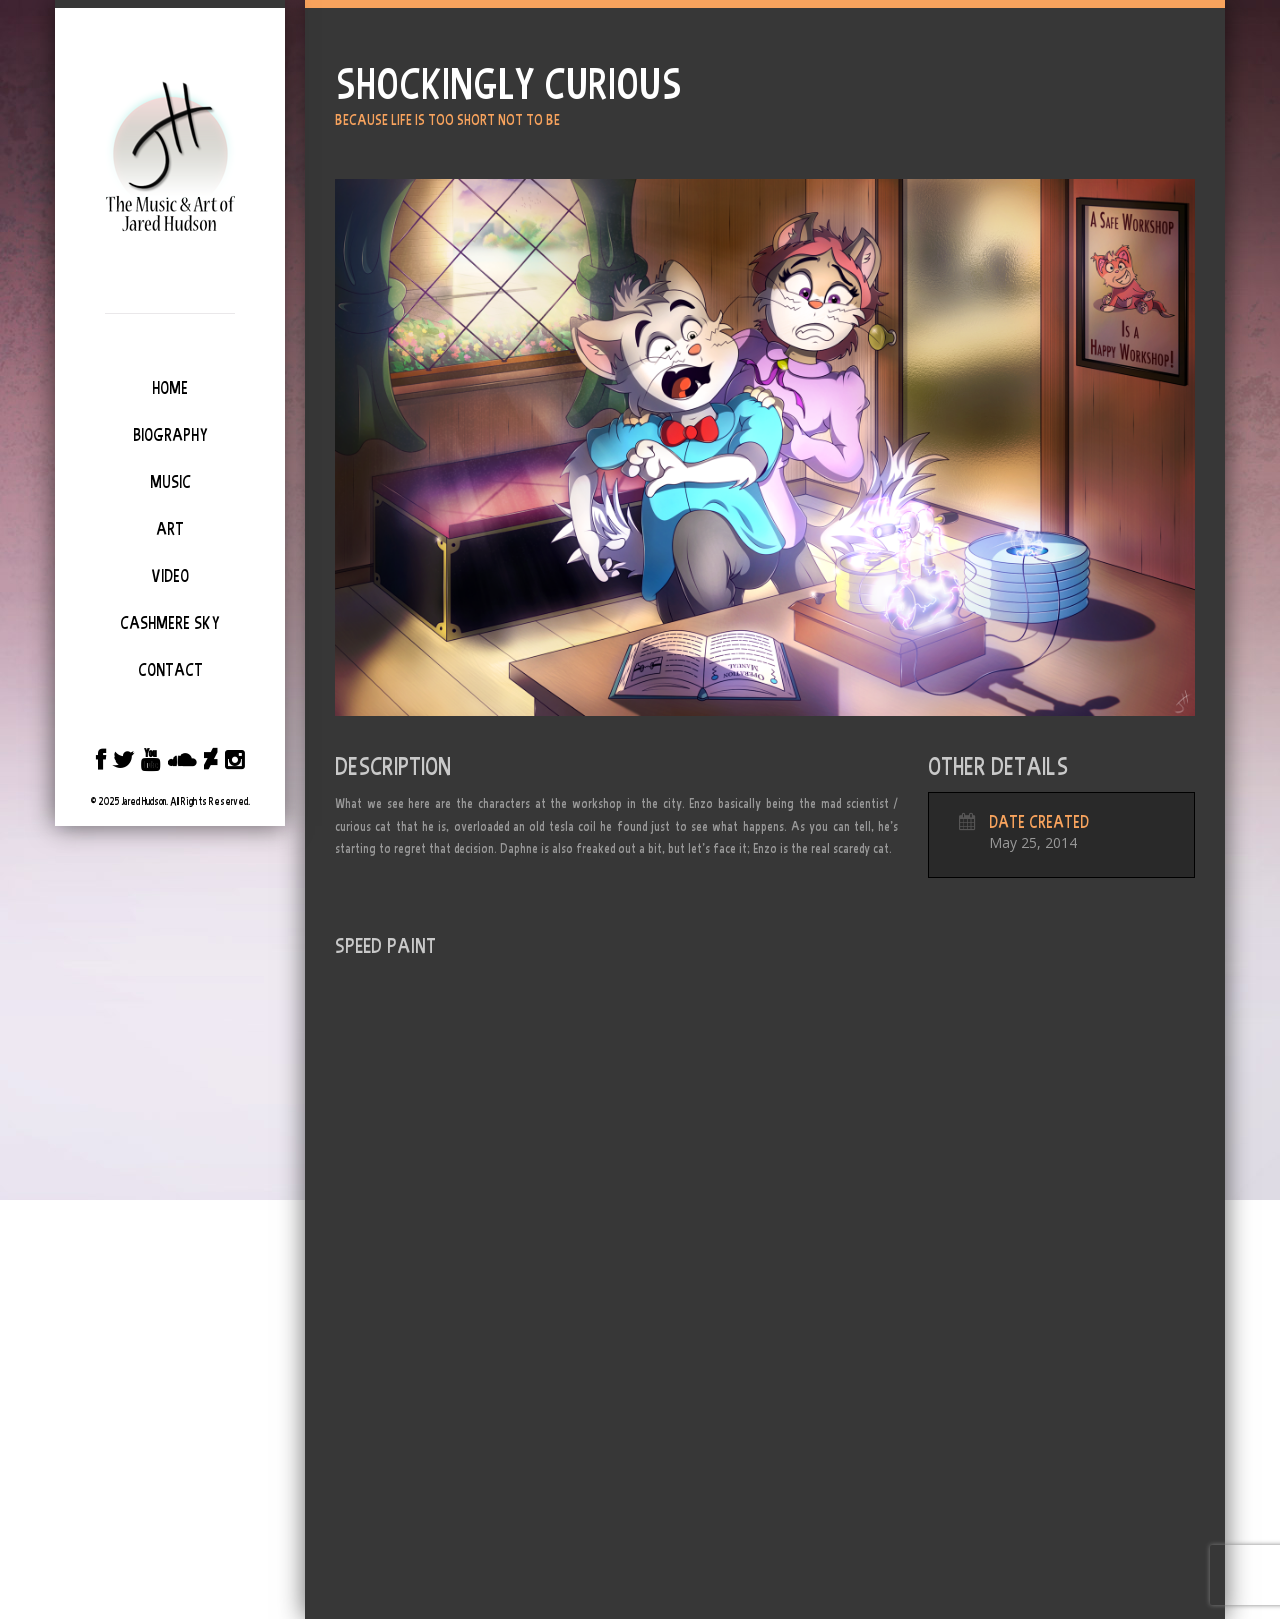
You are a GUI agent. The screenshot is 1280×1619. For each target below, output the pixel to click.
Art (170, 529)
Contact (170, 670)
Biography (170, 435)
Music (170, 482)
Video (170, 576)
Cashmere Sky (170, 623)
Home (170, 388)
